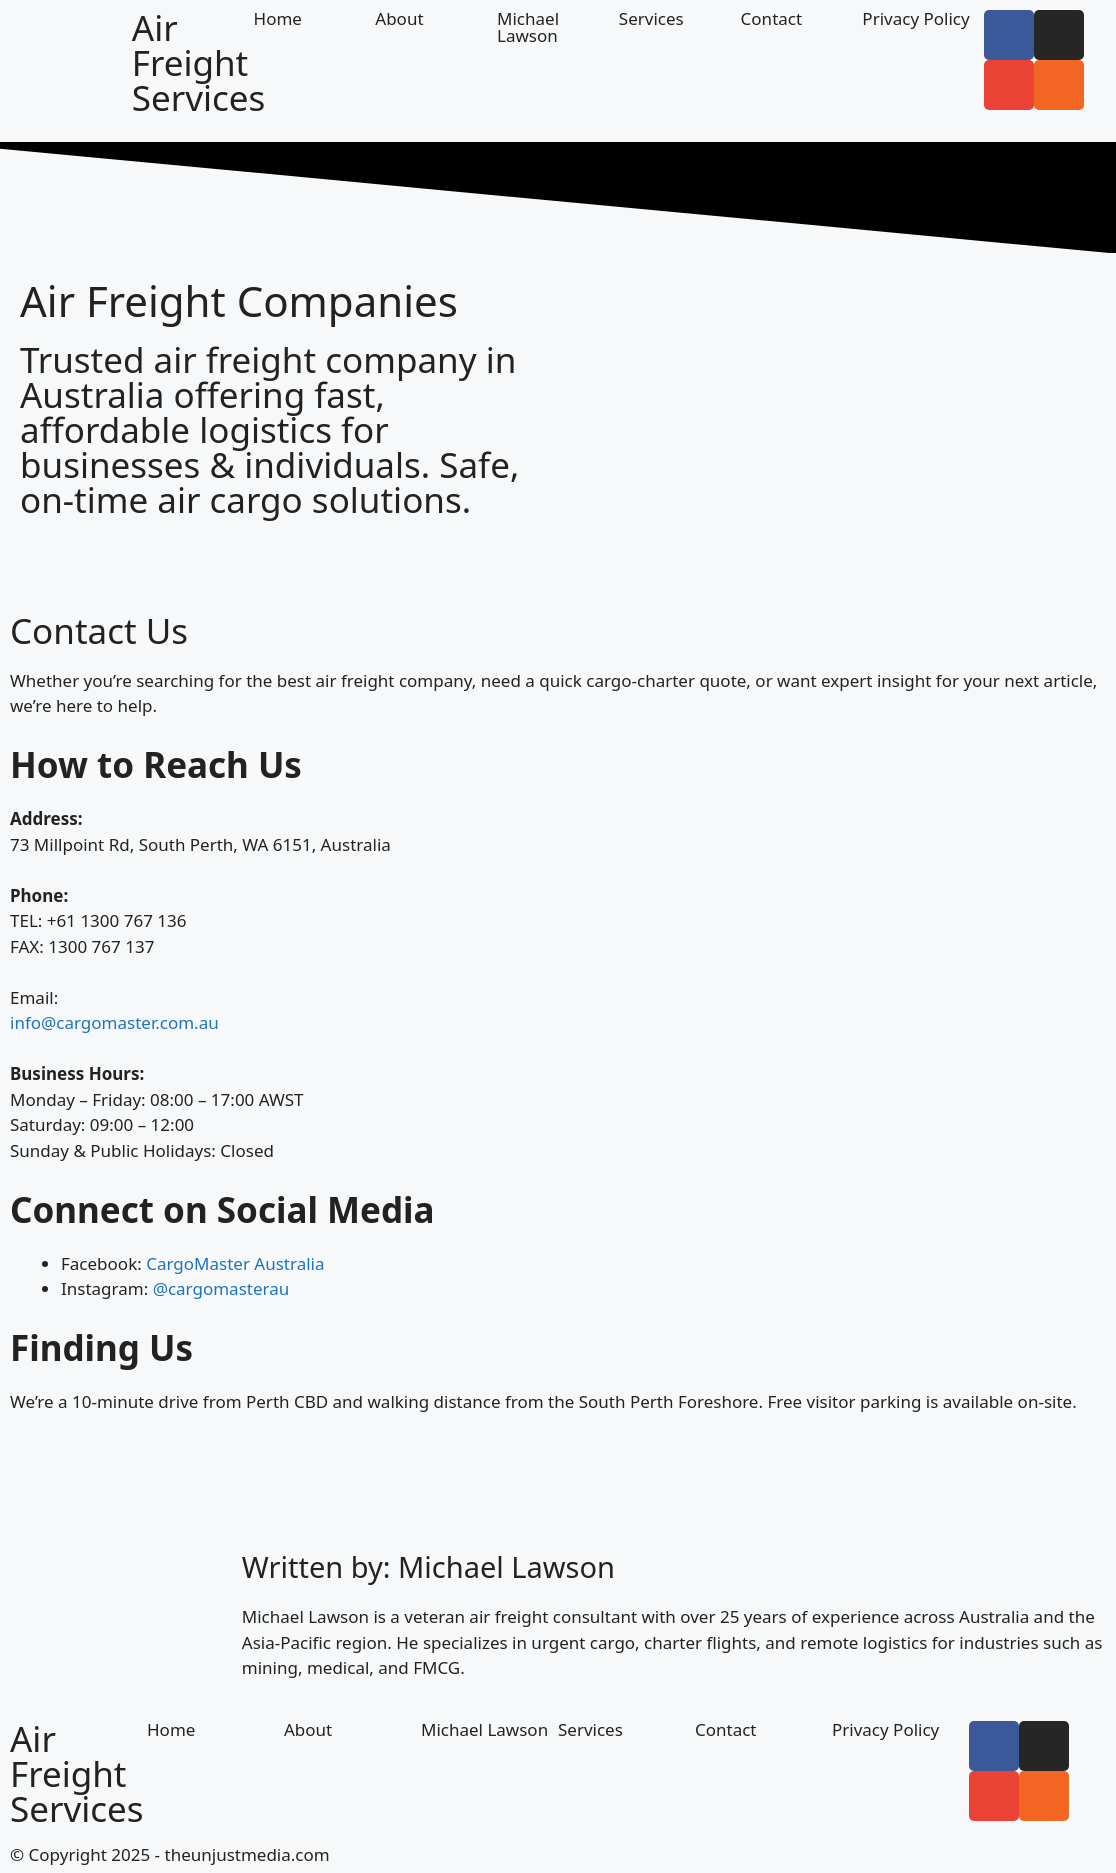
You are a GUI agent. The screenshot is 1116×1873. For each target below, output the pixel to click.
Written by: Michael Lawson (428, 1566)
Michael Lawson (528, 27)
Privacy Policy (915, 18)
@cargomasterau (221, 1288)
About (399, 18)
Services (651, 18)
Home (278, 18)
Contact (772, 18)
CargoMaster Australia (235, 1263)
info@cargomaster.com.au (114, 1022)
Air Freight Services (199, 62)
